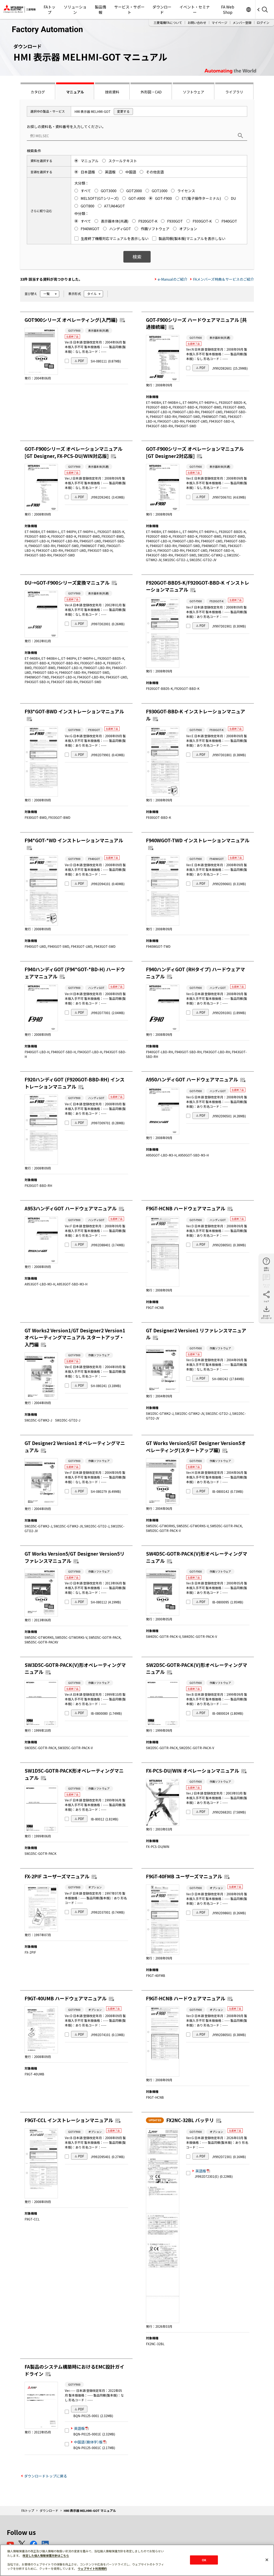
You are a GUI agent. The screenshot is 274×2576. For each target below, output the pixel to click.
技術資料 (112, 92)
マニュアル (75, 92)
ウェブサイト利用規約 (92, 2568)
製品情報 (100, 9)
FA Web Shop (227, 9)
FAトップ (49, 9)
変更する (123, 111)
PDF (81, 360)
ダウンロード (161, 9)
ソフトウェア (193, 92)
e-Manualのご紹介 (172, 279)
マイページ (219, 22)
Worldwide (248, 9)
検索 (137, 256)
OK (204, 2560)
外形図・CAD (151, 92)
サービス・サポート (129, 9)
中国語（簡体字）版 (90, 2442)
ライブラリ (234, 92)
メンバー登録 (242, 22)
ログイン (263, 22)
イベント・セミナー (194, 9)
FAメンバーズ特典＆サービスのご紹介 (223, 279)
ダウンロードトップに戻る (45, 2476)
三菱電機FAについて (168, 22)
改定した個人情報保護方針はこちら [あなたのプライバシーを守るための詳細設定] (46, 2555)
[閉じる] (267, 2560)
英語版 (202, 2171)
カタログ (38, 92)
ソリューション (75, 9)
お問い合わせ (197, 22)
